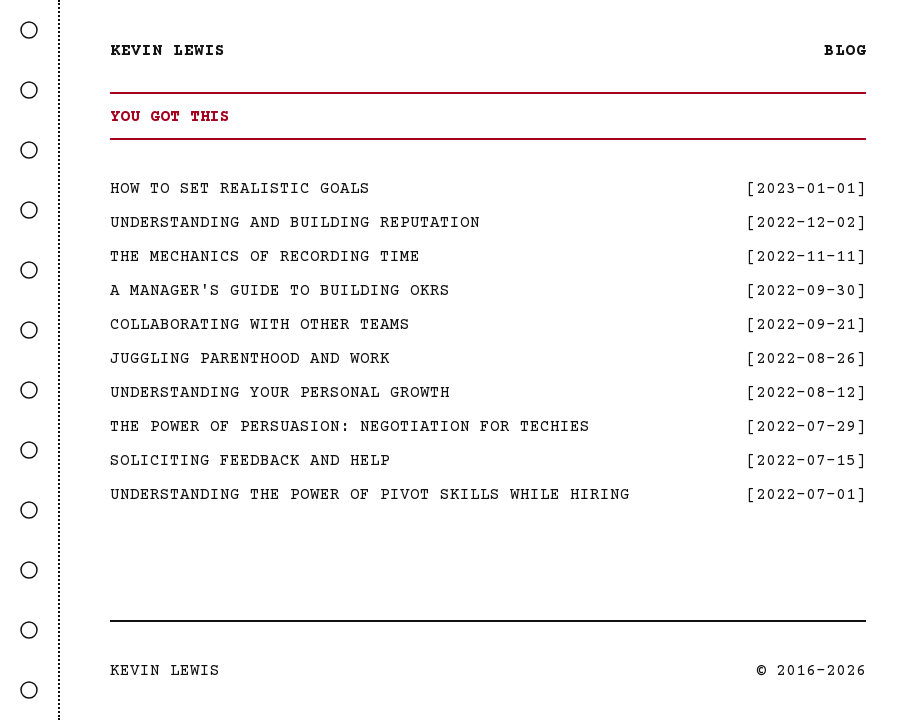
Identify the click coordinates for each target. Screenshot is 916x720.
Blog (845, 51)
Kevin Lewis (168, 51)
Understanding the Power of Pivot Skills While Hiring (370, 495)
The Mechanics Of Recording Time (265, 257)
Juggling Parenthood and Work (250, 359)
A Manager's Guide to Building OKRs (280, 291)
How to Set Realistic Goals (240, 189)
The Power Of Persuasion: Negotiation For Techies (350, 427)
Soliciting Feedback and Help (250, 461)
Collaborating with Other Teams (260, 325)
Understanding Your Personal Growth (280, 393)
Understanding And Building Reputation (295, 223)
